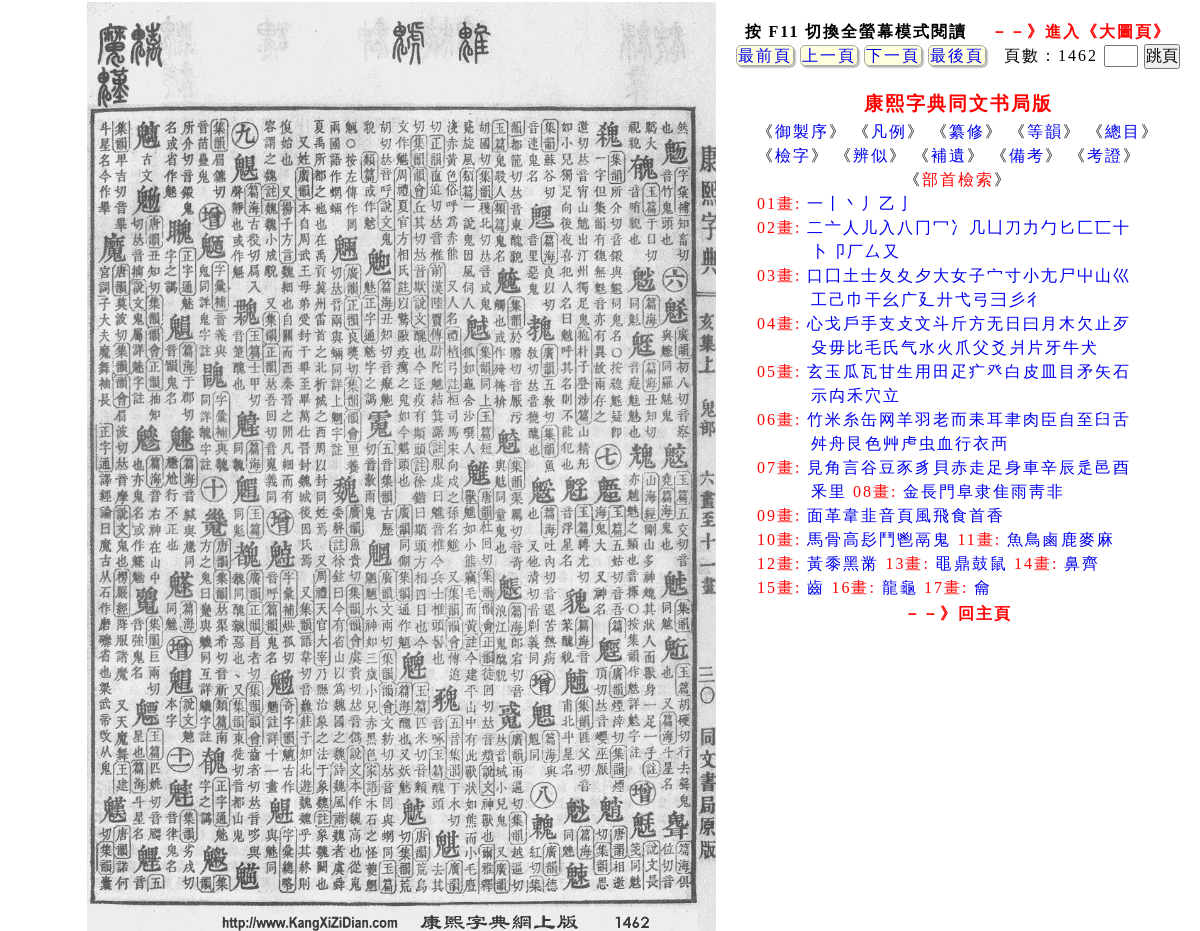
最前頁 (765, 55)
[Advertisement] (958, 790)
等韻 (1045, 131)
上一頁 (829, 55)
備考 (1027, 155)
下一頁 (893, 55)
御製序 (802, 131)
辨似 (871, 155)
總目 (1123, 131)
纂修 (967, 131)
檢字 (793, 155)
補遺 (949, 155)
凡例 (889, 131)
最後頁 (957, 55)
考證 (1105, 155)
